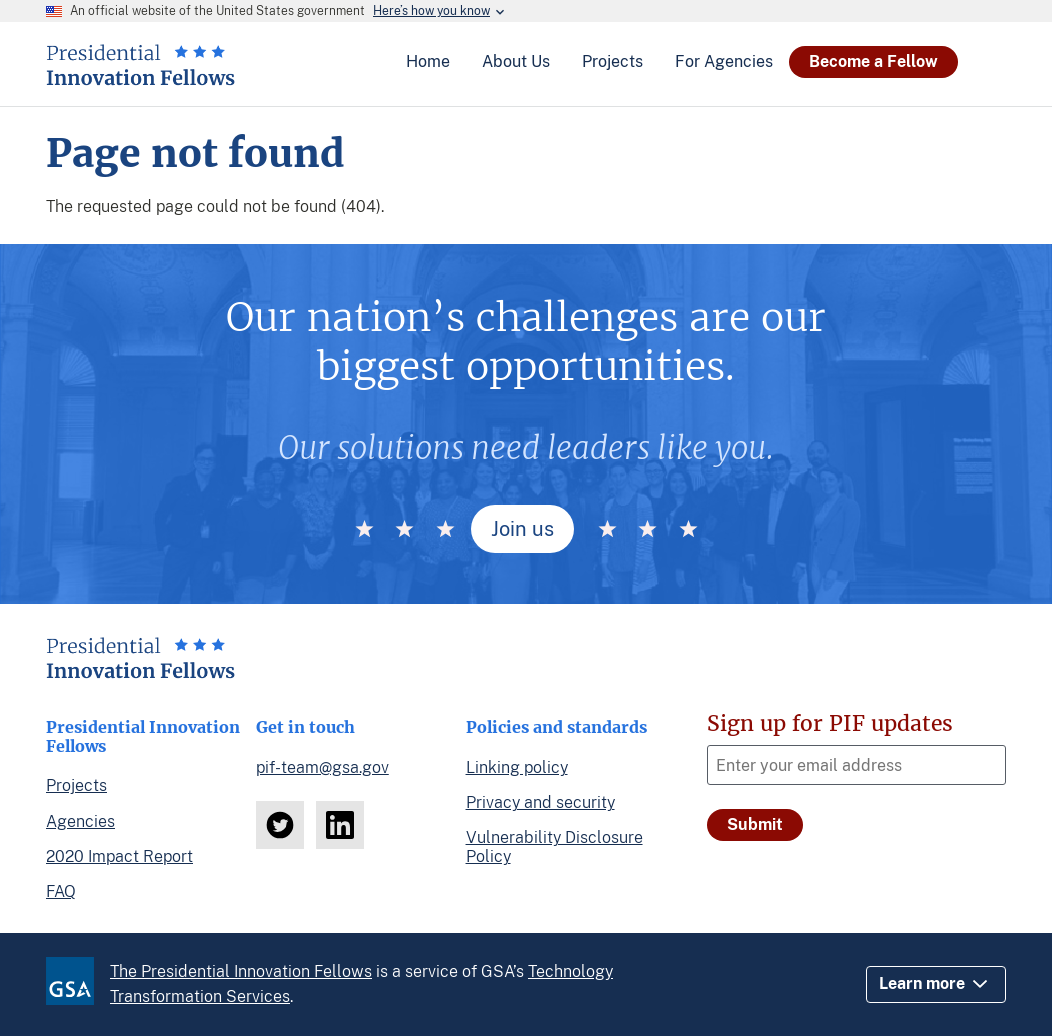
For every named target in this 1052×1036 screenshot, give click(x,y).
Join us (522, 529)
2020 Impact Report (119, 856)
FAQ (61, 891)
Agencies (80, 821)
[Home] (140, 78)
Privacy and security (540, 802)
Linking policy (517, 767)
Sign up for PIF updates (830, 723)
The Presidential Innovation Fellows (241, 971)
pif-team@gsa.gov (322, 767)
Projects (76, 785)
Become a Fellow (873, 61)
